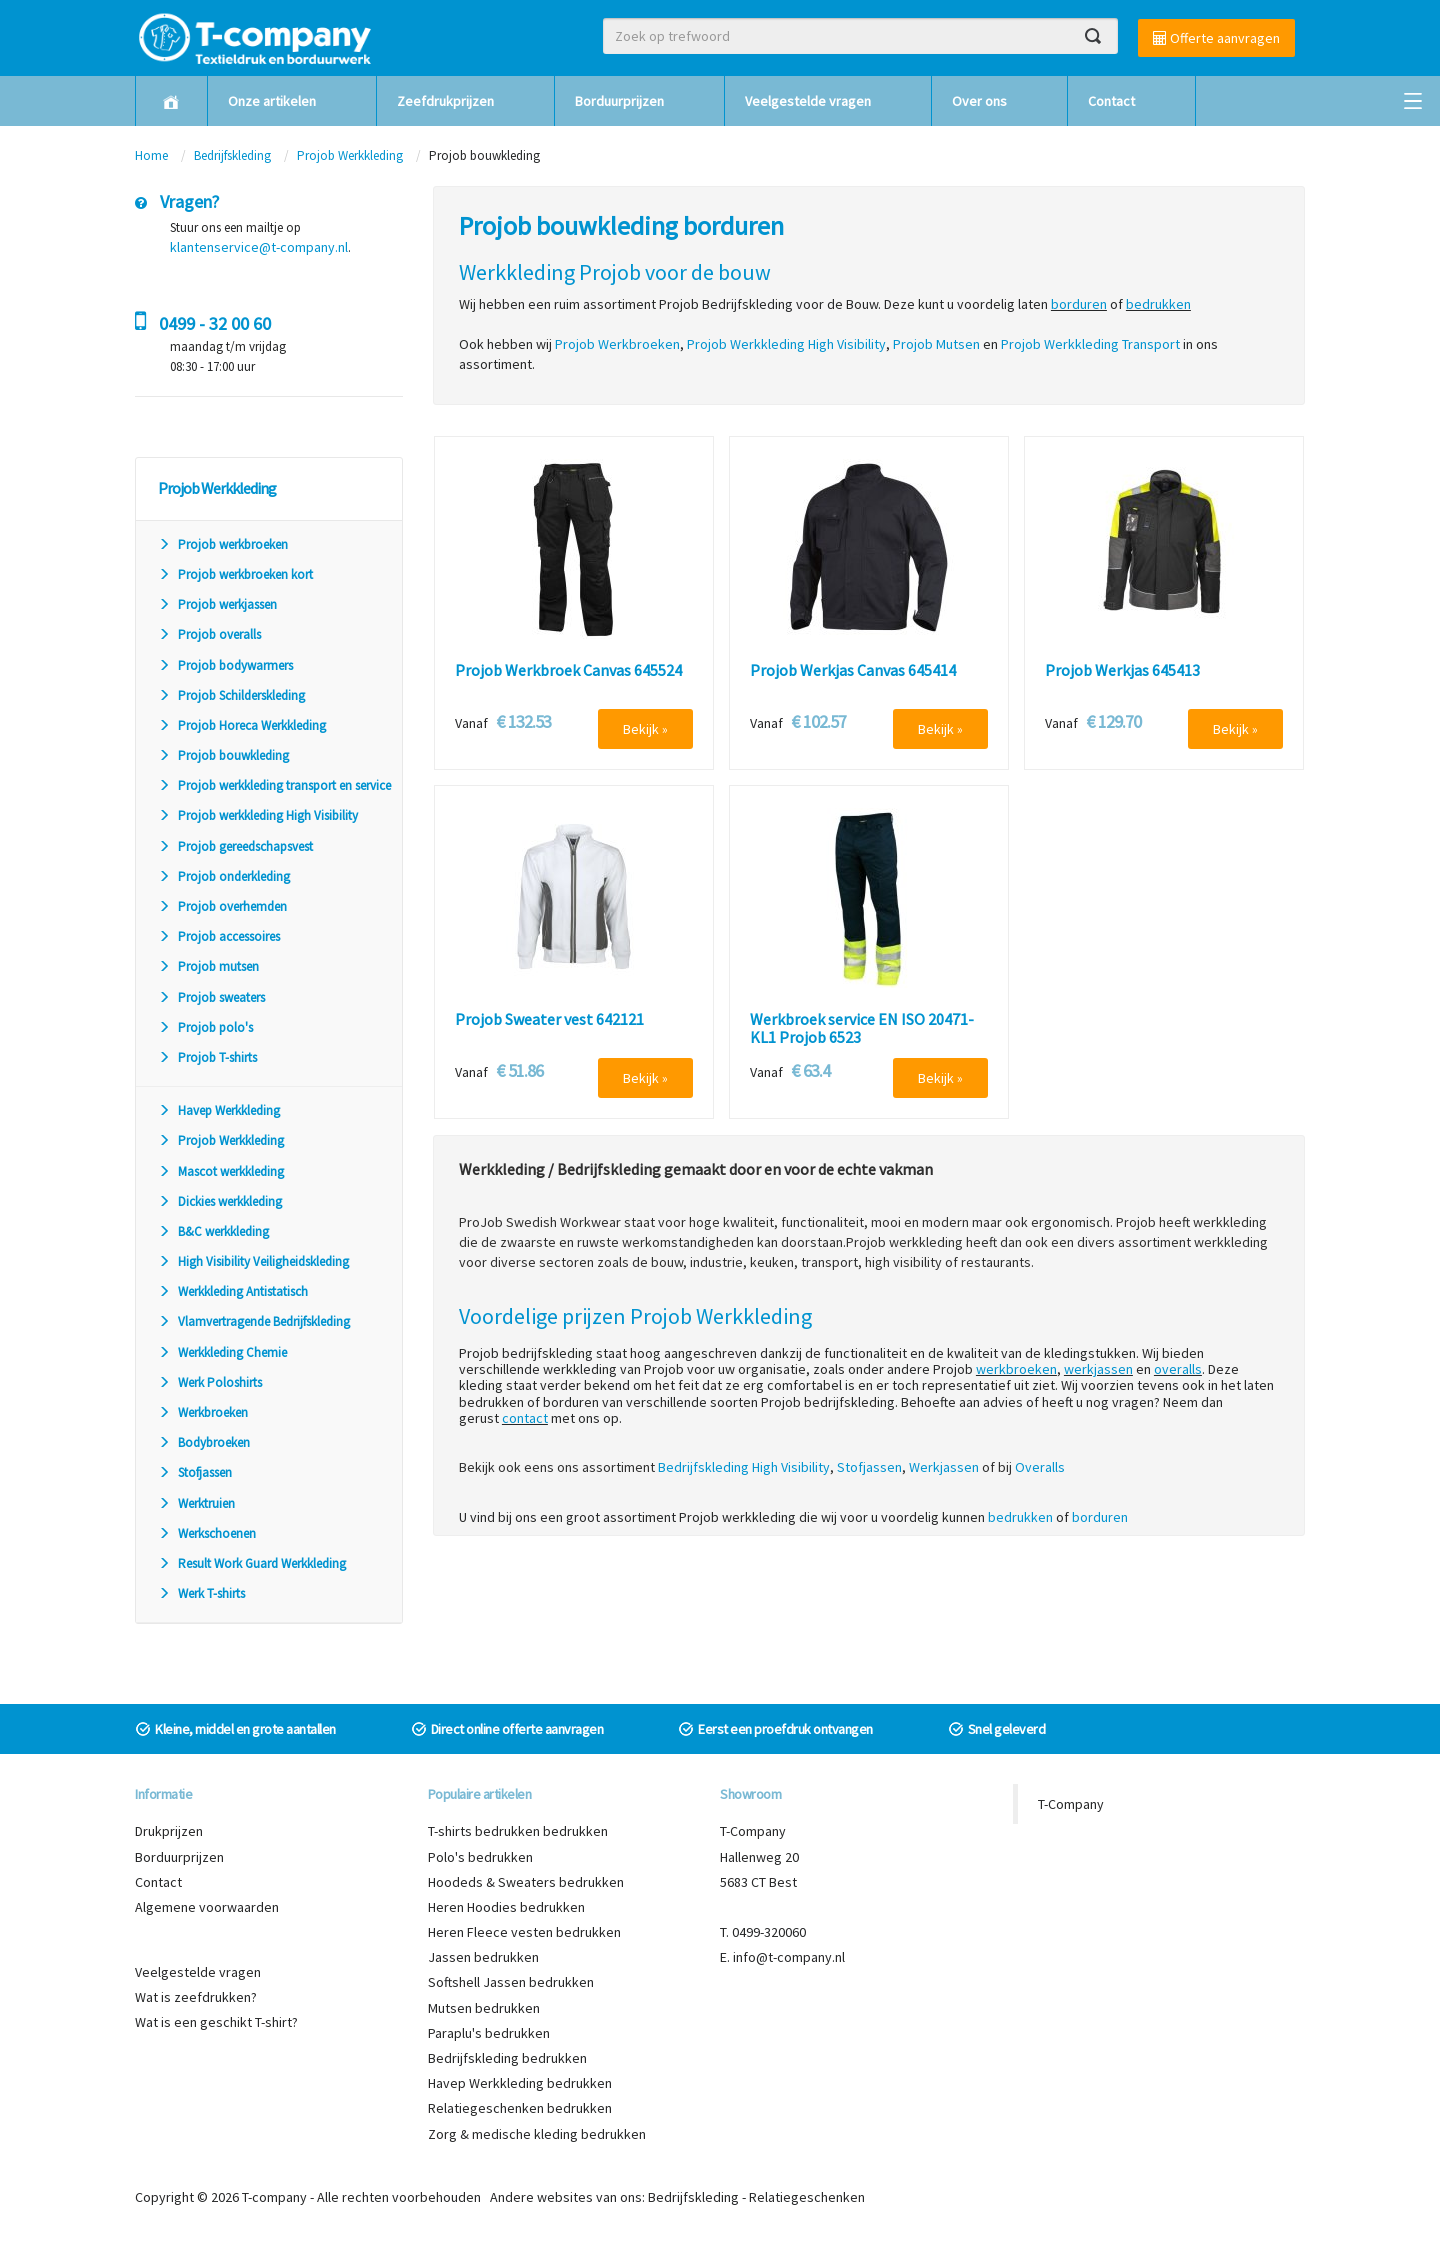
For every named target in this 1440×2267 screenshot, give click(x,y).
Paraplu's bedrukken (489, 2033)
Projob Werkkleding (350, 155)
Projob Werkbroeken (617, 344)
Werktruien (196, 1503)
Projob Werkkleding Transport (1090, 344)
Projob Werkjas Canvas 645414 (853, 671)
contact (525, 1418)
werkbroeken (1016, 1369)
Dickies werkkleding (220, 1201)
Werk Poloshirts (210, 1382)
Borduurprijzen (619, 101)
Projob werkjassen (217, 604)
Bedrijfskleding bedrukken (507, 2058)
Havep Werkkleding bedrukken (520, 2083)
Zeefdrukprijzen (445, 101)
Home (151, 155)
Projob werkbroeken (223, 544)
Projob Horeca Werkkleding (242, 725)
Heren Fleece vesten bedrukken (524, 1932)
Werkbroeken (203, 1412)
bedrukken (1158, 304)
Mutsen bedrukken (484, 2008)
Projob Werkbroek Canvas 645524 (568, 671)
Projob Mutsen (936, 344)
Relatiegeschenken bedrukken (520, 2108)
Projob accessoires (219, 936)
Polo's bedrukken (480, 1857)
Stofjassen (195, 1472)
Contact (1111, 101)
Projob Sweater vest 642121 (549, 1020)
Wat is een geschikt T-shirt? (216, 2022)
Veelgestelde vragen (808, 101)
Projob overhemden (222, 906)
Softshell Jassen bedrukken (511, 1982)
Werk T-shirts (201, 1593)
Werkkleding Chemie (222, 1352)
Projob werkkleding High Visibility (258, 815)
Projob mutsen (208, 966)
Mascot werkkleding (221, 1171)
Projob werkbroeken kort (235, 574)
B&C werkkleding (213, 1231)
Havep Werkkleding (219, 1110)
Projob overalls (209, 634)
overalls (1178, 1369)
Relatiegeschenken (807, 2197)
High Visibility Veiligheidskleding (253, 1261)
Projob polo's (205, 1027)
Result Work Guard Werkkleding (252, 1563)
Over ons (979, 101)
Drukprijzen (169, 1831)
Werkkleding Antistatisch (233, 1291)
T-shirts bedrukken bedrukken (518, 1831)
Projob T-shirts (207, 1057)
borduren (1079, 304)
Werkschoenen (207, 1533)
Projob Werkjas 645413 (1122, 671)
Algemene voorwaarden (207, 1907)
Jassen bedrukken (483, 1957)
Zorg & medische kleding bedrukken (537, 2134)
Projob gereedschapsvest (235, 846)
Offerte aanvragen (1216, 38)
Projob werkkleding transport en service (274, 785)
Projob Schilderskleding (231, 695)
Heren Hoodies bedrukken (506, 1907)
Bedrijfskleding (232, 155)
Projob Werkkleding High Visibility (786, 344)
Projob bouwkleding (223, 755)
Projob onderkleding (224, 876)
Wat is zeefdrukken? (196, 1997)
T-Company (1071, 1804)
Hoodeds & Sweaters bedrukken (526, 1882)
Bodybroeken (204, 1442)
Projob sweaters (211, 997)
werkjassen (1098, 1369)
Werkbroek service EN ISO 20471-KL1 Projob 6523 (862, 1028)
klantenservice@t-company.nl (259, 247)
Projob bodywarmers (225, 665)
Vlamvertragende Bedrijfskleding (254, 1321)
